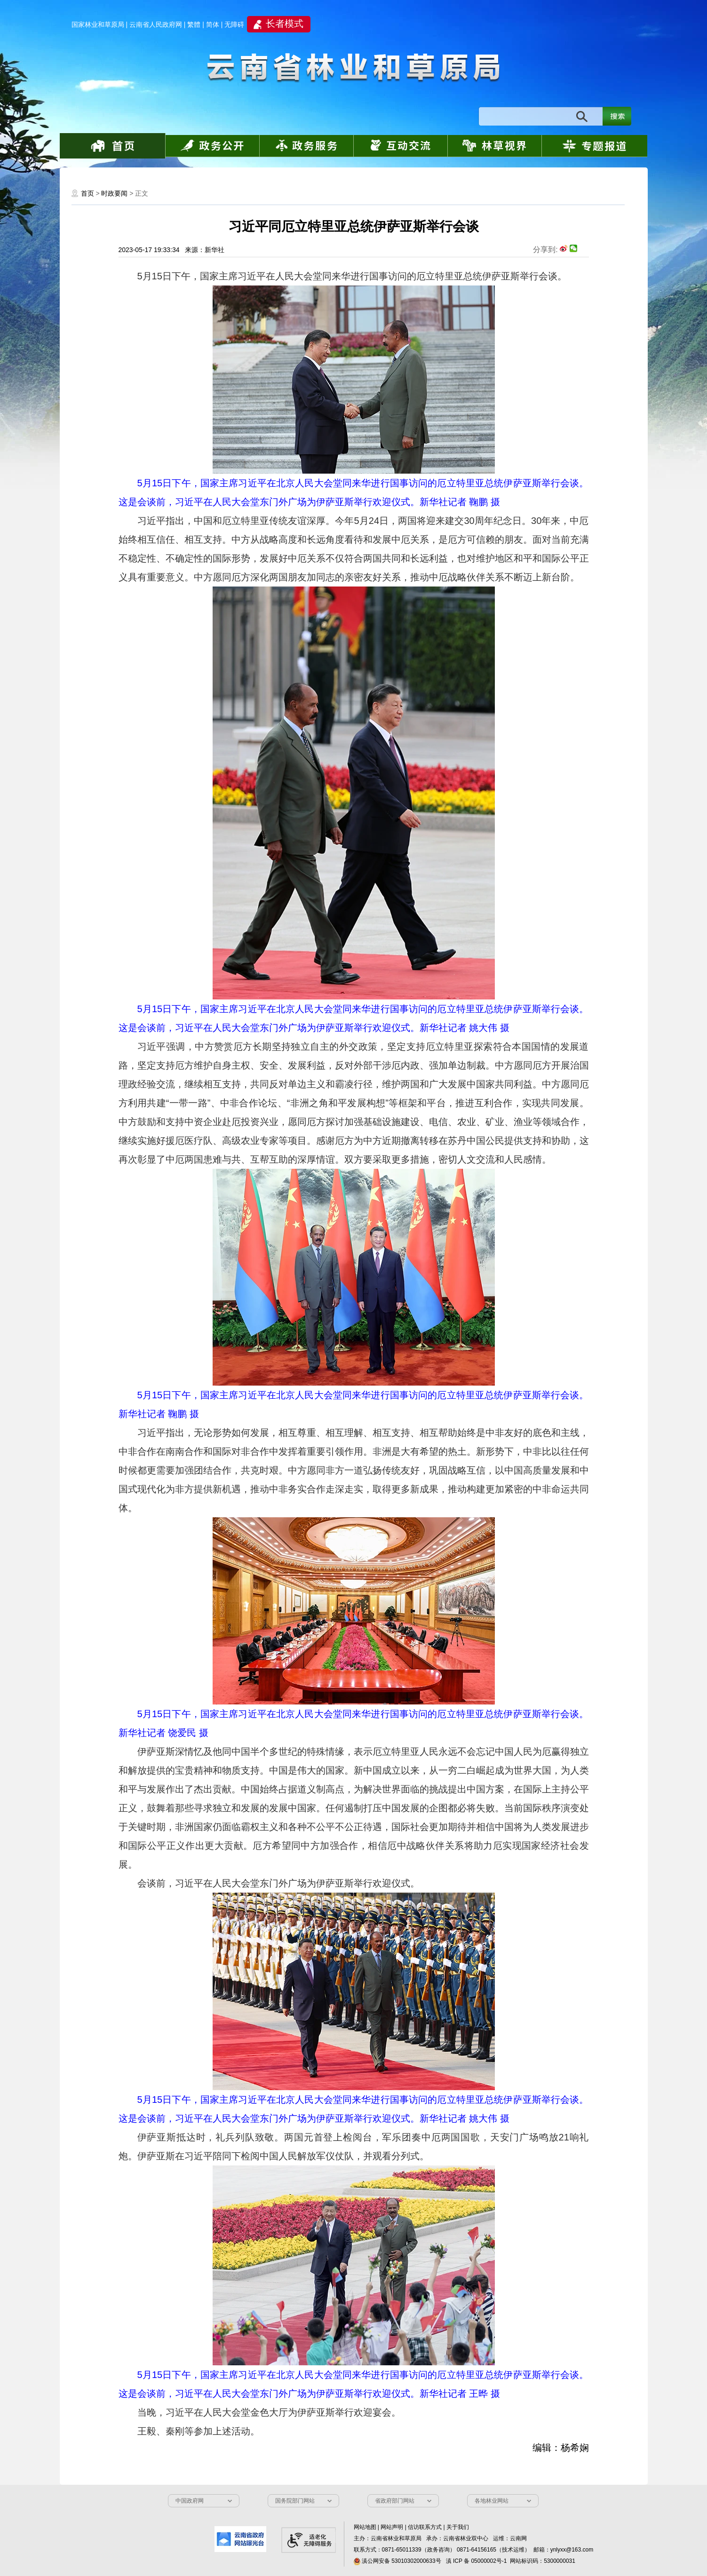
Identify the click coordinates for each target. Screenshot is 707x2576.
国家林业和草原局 (97, 24)
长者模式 (284, 23)
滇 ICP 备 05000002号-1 (476, 2561)
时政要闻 (114, 193)
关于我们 (457, 2527)
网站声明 (392, 2527)
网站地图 (365, 2527)
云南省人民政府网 (155, 24)
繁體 (193, 24)
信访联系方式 (425, 2527)
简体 (212, 24)
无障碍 (234, 24)
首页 (87, 193)
